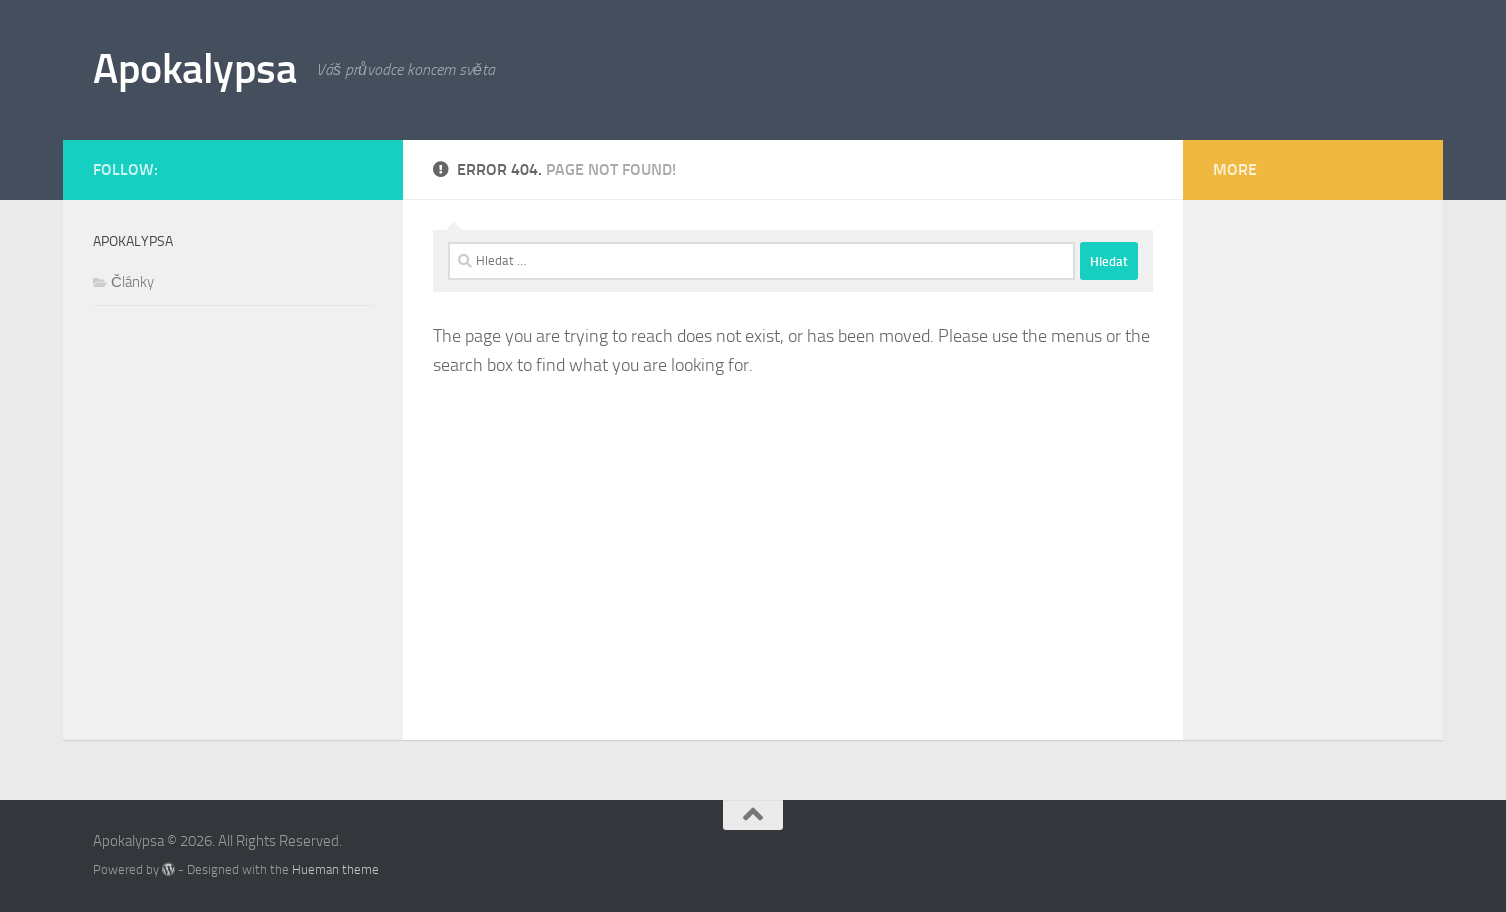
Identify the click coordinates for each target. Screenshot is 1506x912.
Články (132, 282)
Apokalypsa (194, 69)
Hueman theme (335, 869)
